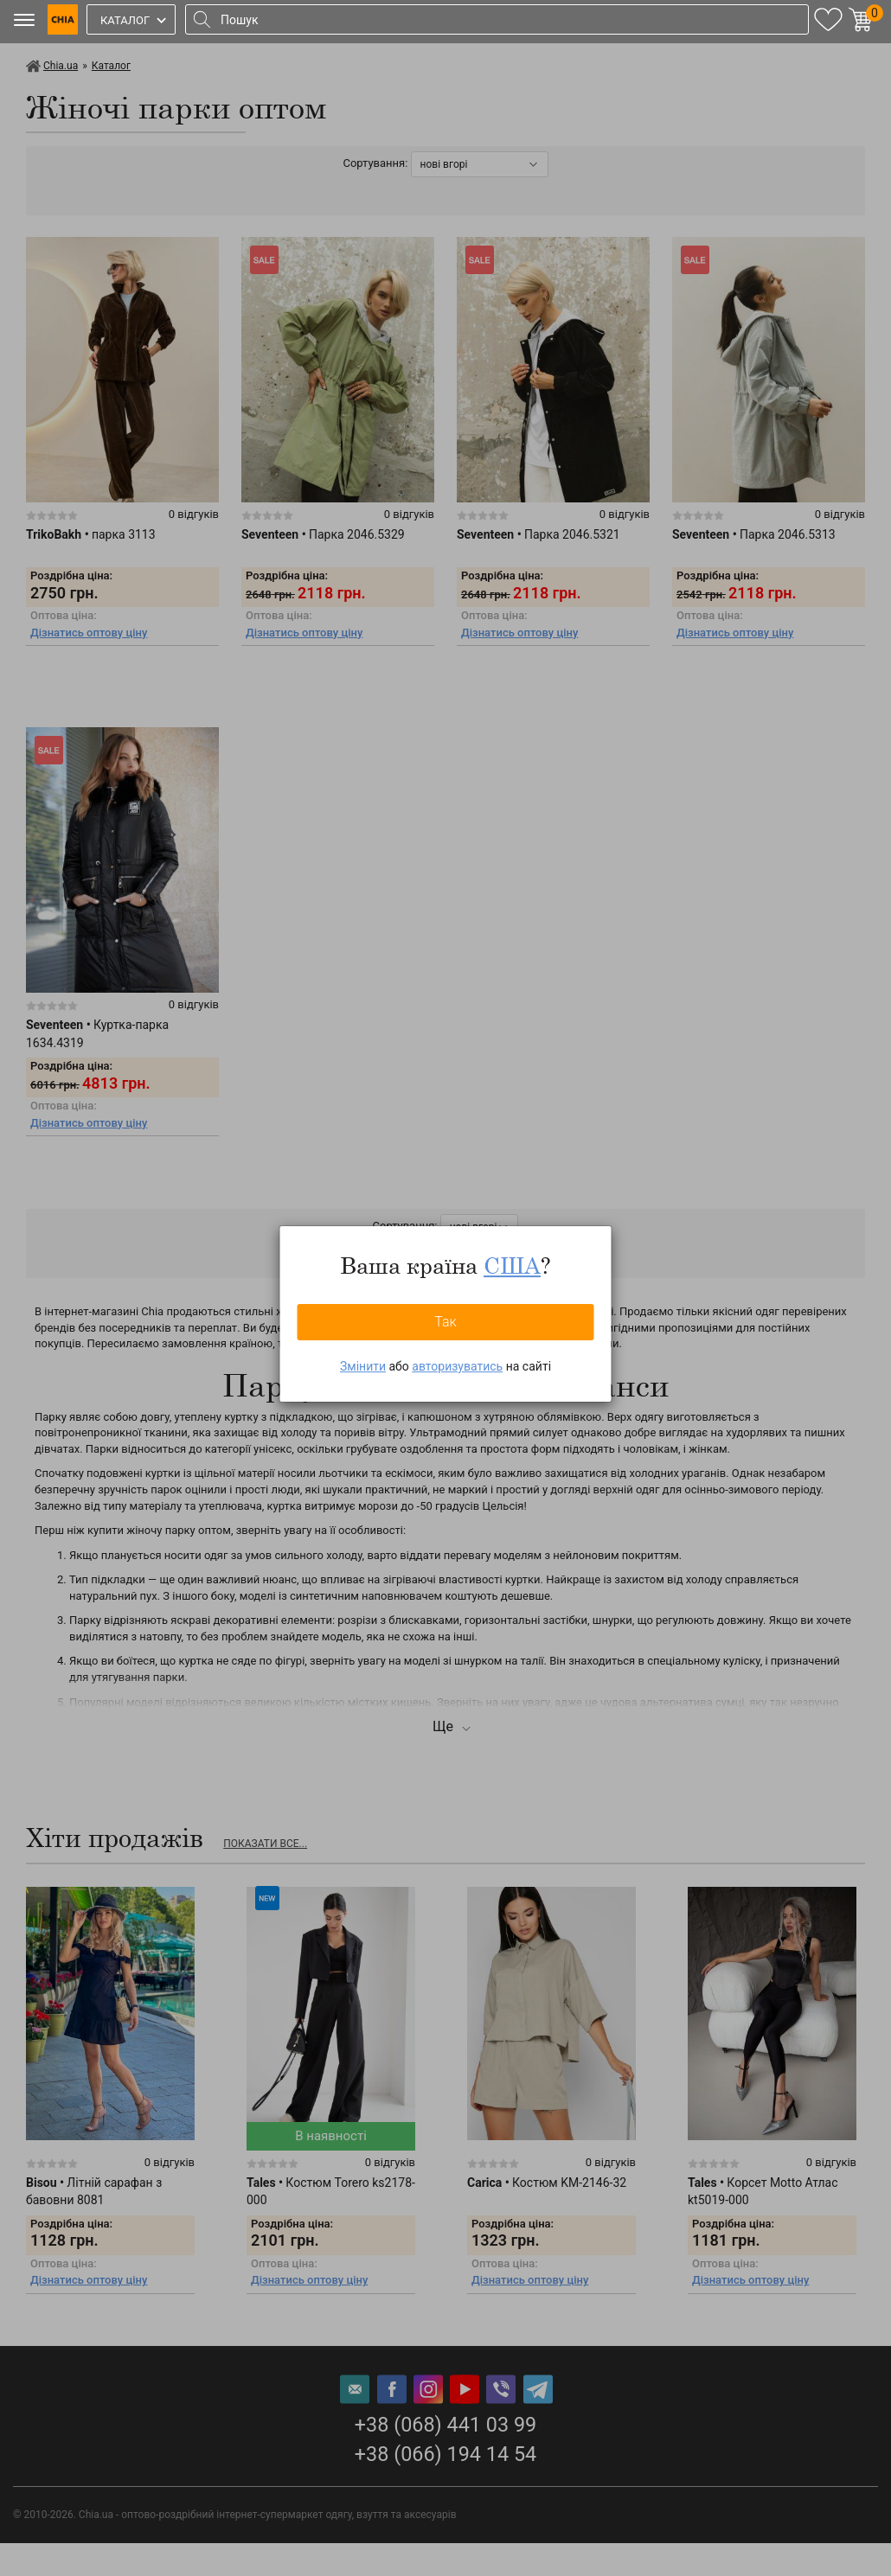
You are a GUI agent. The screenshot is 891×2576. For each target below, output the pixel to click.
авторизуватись (457, 1366)
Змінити (363, 1366)
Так (445, 1322)
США (512, 1265)
